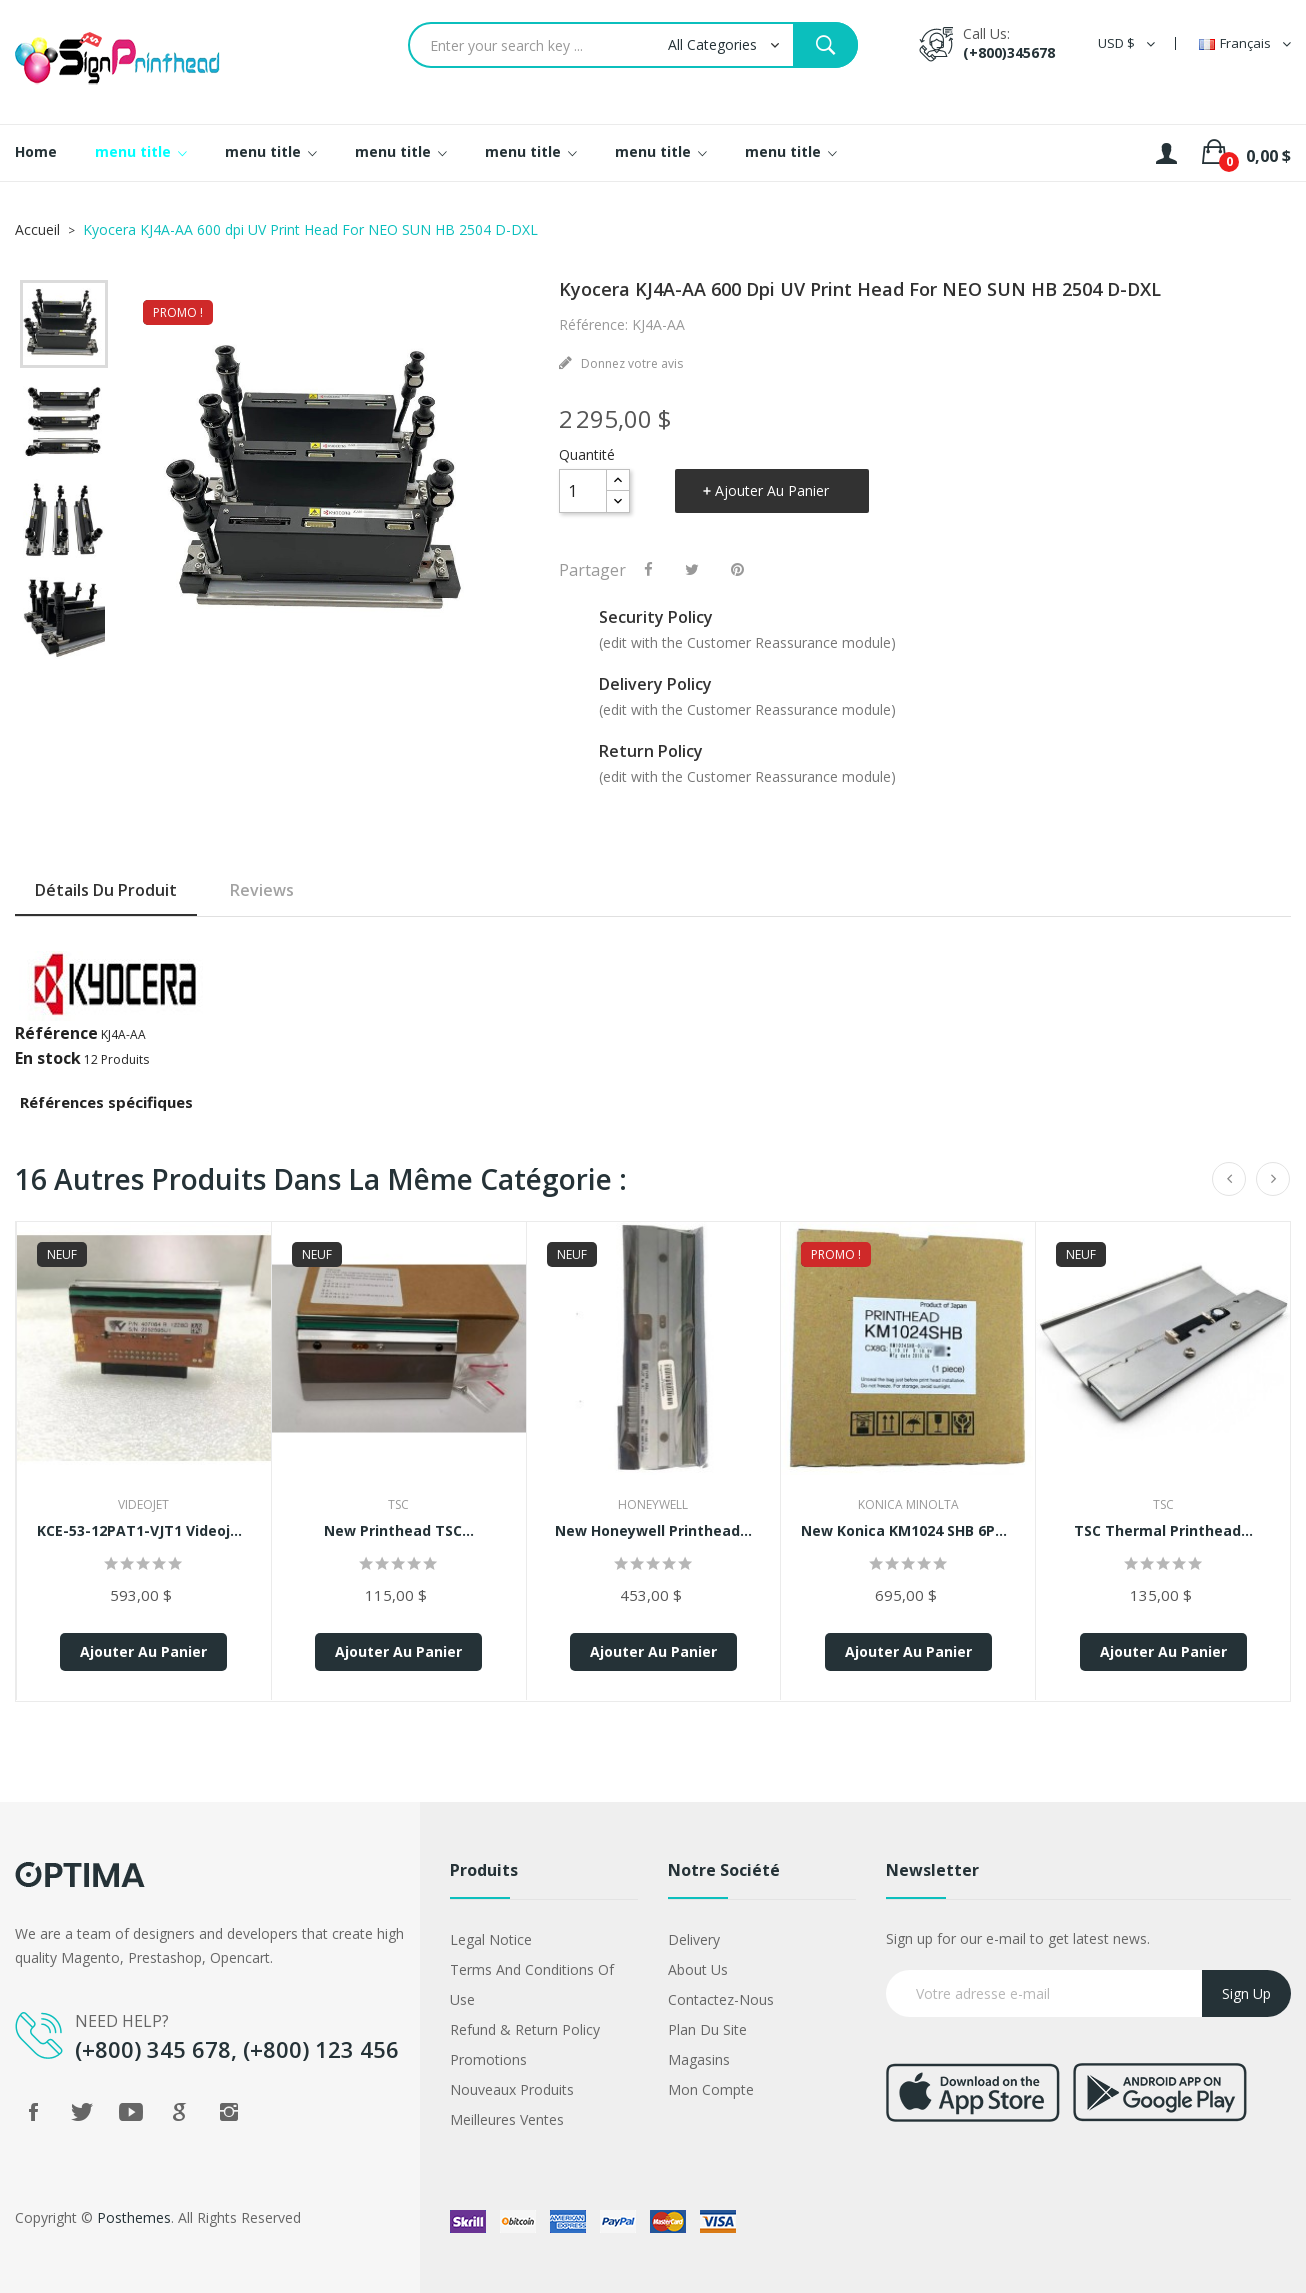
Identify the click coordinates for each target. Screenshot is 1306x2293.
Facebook (33, 2112)
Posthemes (134, 2217)
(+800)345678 (1009, 52)
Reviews (262, 890)
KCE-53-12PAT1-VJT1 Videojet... (144, 1530)
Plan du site (707, 2029)
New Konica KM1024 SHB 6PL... (908, 1530)
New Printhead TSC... (399, 1530)
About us (698, 1969)
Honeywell (653, 1504)
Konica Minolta (908, 1504)
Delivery (694, 1939)
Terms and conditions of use (532, 1984)
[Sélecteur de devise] (1126, 43)
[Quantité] (583, 491)
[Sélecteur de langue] (1245, 43)
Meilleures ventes (507, 2119)
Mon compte (711, 2089)
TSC (398, 1504)
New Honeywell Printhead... (653, 1530)
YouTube (131, 2112)
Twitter (82, 2112)
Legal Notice (491, 1939)
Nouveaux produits (512, 2089)
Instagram (229, 2112)
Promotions (488, 2059)
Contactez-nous (721, 1999)
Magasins (699, 2059)
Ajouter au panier (772, 490)
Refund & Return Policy (525, 2029)
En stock (48, 1058)
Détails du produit (106, 890)
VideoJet (143, 1504)
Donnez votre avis (630, 363)
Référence (56, 1033)
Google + (180, 2112)
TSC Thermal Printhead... (1163, 1530)
